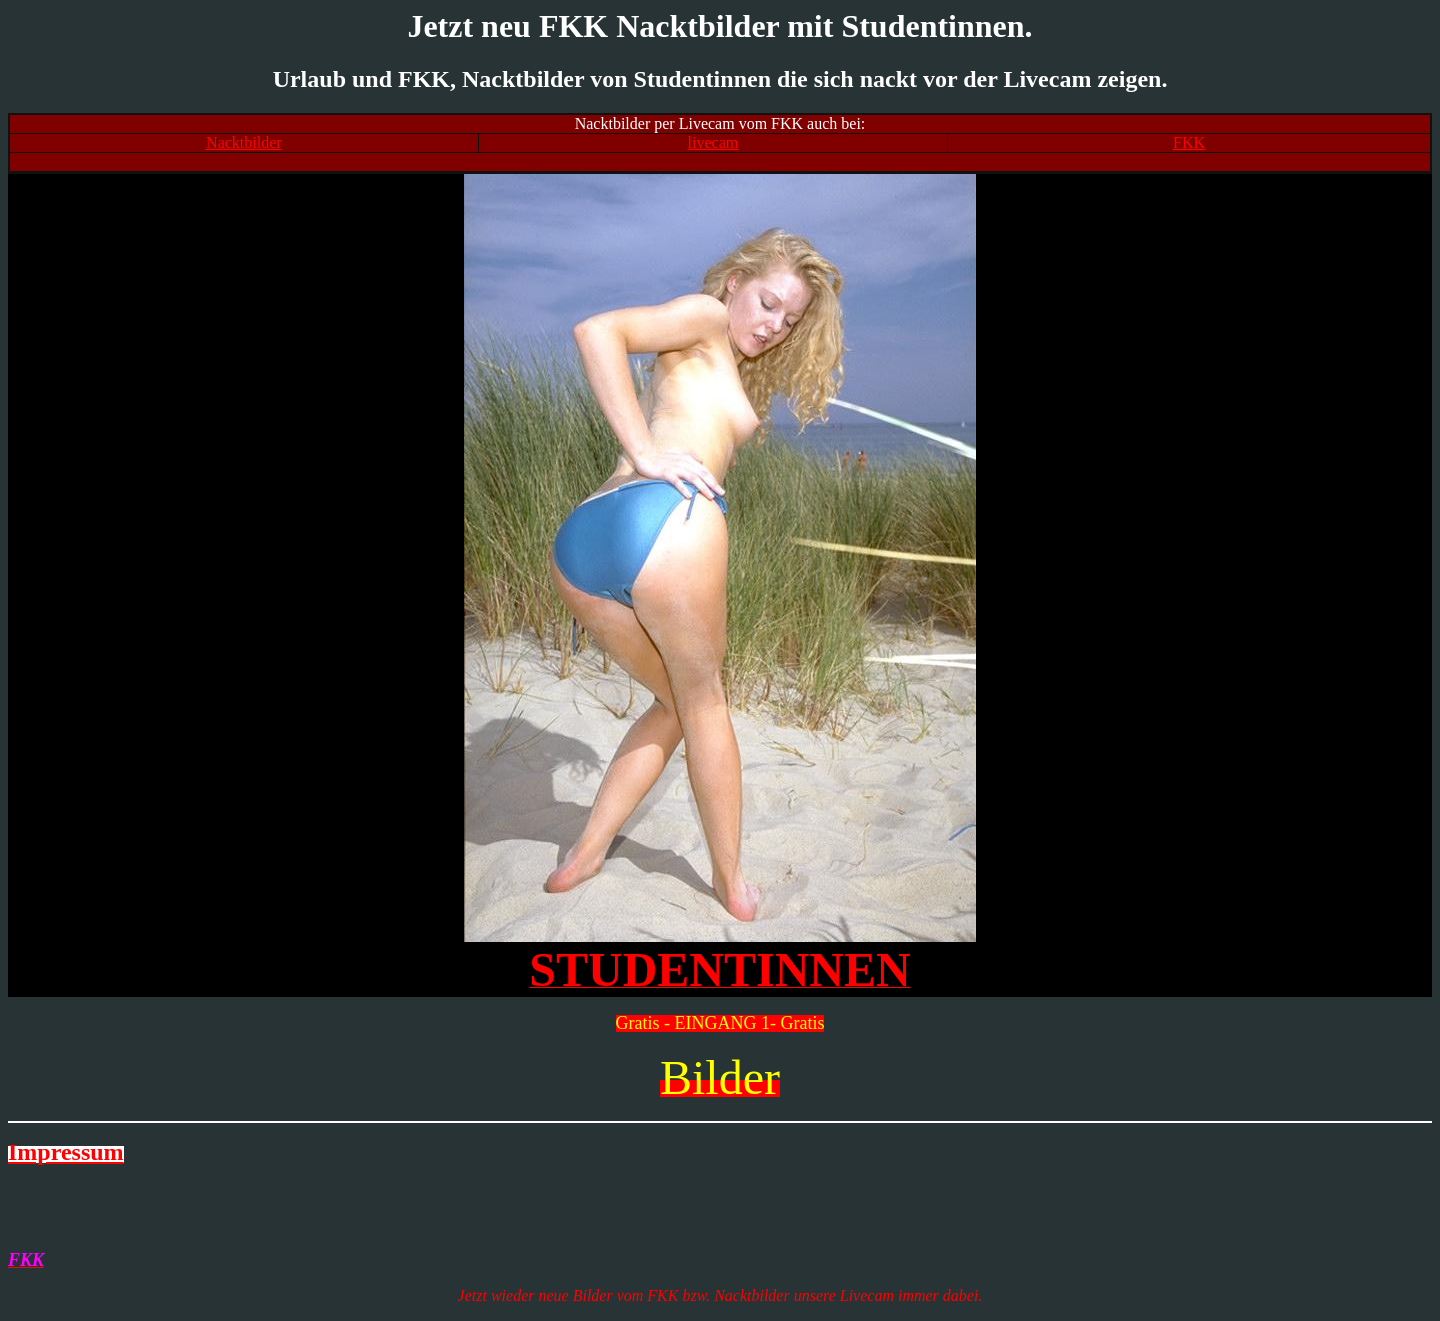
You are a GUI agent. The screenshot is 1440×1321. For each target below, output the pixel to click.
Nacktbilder (244, 142)
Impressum (66, 1152)
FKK (1189, 142)
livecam (713, 142)
